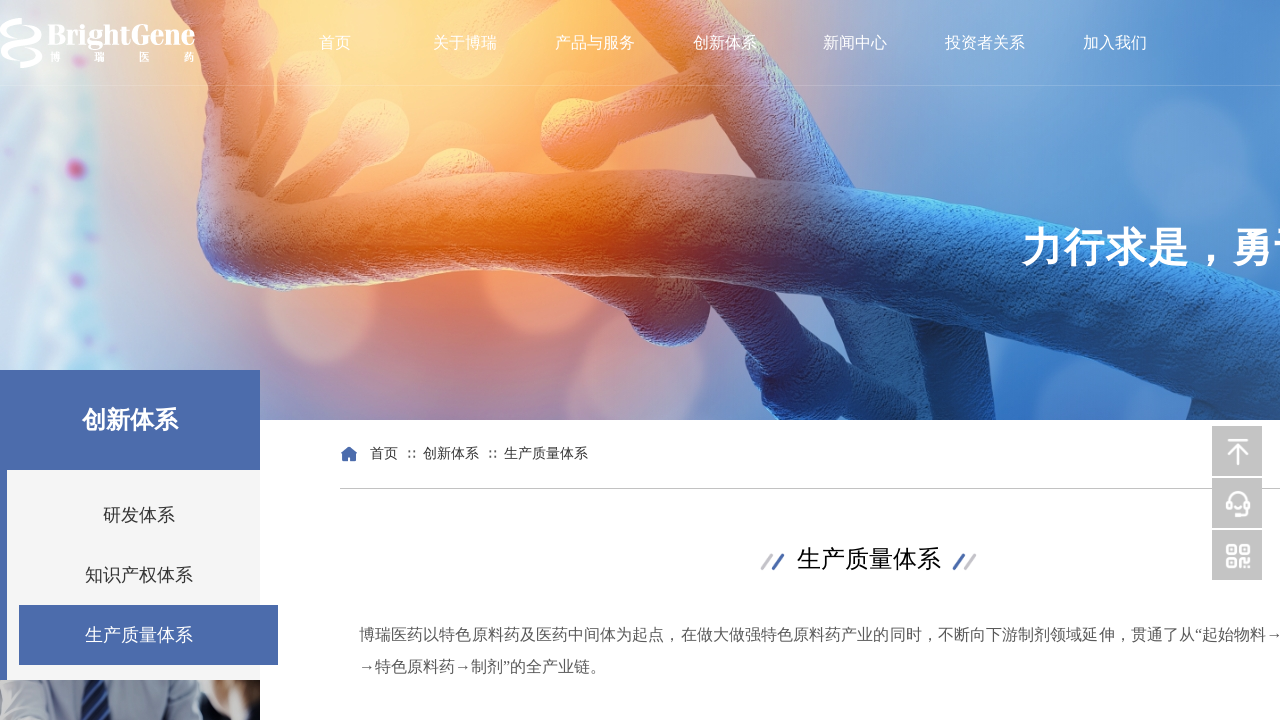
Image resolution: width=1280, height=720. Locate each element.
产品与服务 (595, 42)
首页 (335, 42)
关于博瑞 (465, 42)
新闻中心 (855, 42)
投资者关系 (985, 42)
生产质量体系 (546, 453)
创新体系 (725, 42)
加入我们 (1115, 42)
